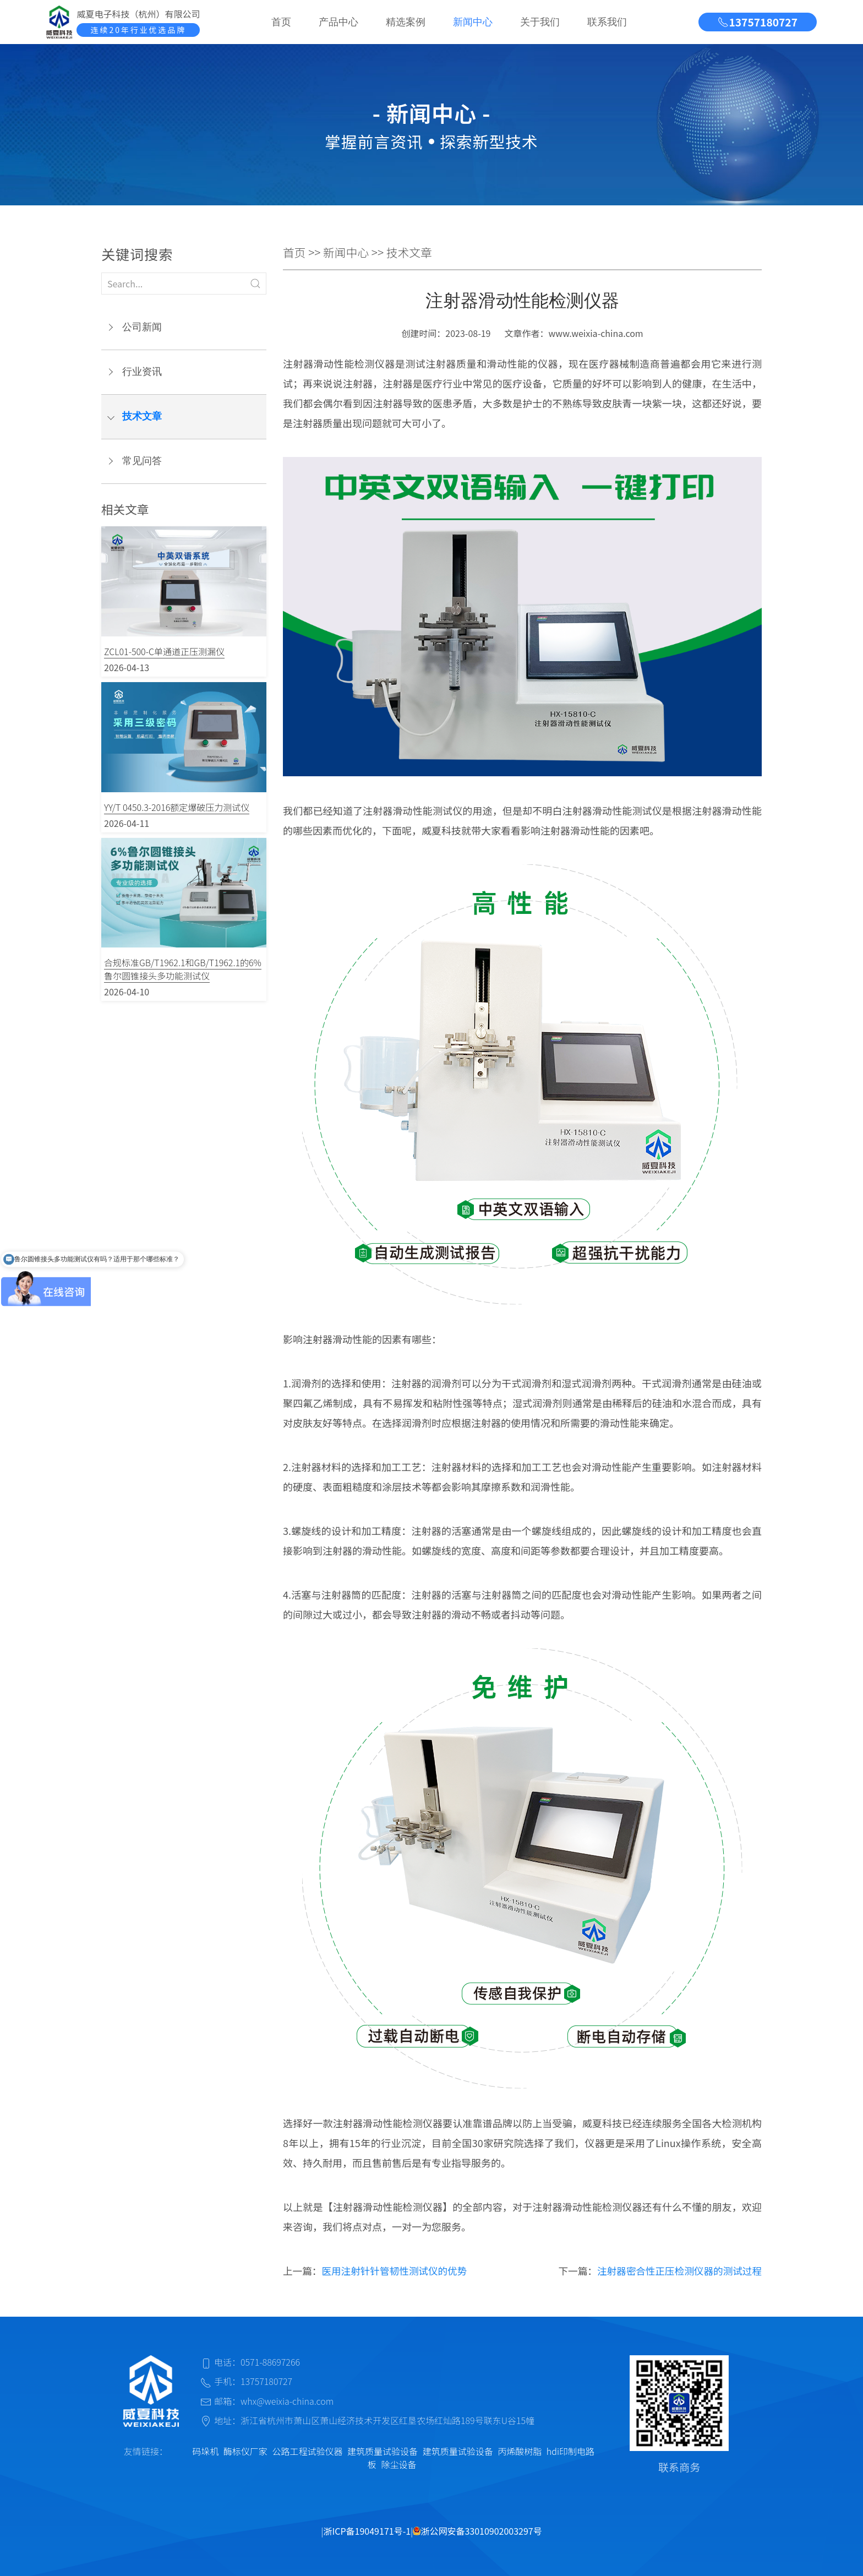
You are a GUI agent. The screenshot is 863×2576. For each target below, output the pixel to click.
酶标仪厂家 (245, 2451)
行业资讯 (142, 371)
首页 (281, 22)
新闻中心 (473, 22)
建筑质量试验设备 (382, 2451)
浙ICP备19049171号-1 (367, 2530)
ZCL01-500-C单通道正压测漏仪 (164, 651)
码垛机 (205, 2451)
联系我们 (607, 22)
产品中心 (338, 22)
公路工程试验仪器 (307, 2451)
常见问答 (142, 460)
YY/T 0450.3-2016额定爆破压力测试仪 (176, 807)
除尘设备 (398, 2464)
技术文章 (142, 416)
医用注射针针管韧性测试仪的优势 (394, 2271)
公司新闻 (142, 327)
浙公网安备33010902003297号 (477, 2530)
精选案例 (405, 22)
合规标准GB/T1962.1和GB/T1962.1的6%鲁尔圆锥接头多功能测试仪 (182, 969)
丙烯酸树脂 (520, 2451)
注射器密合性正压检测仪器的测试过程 (679, 2271)
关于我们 (540, 22)
